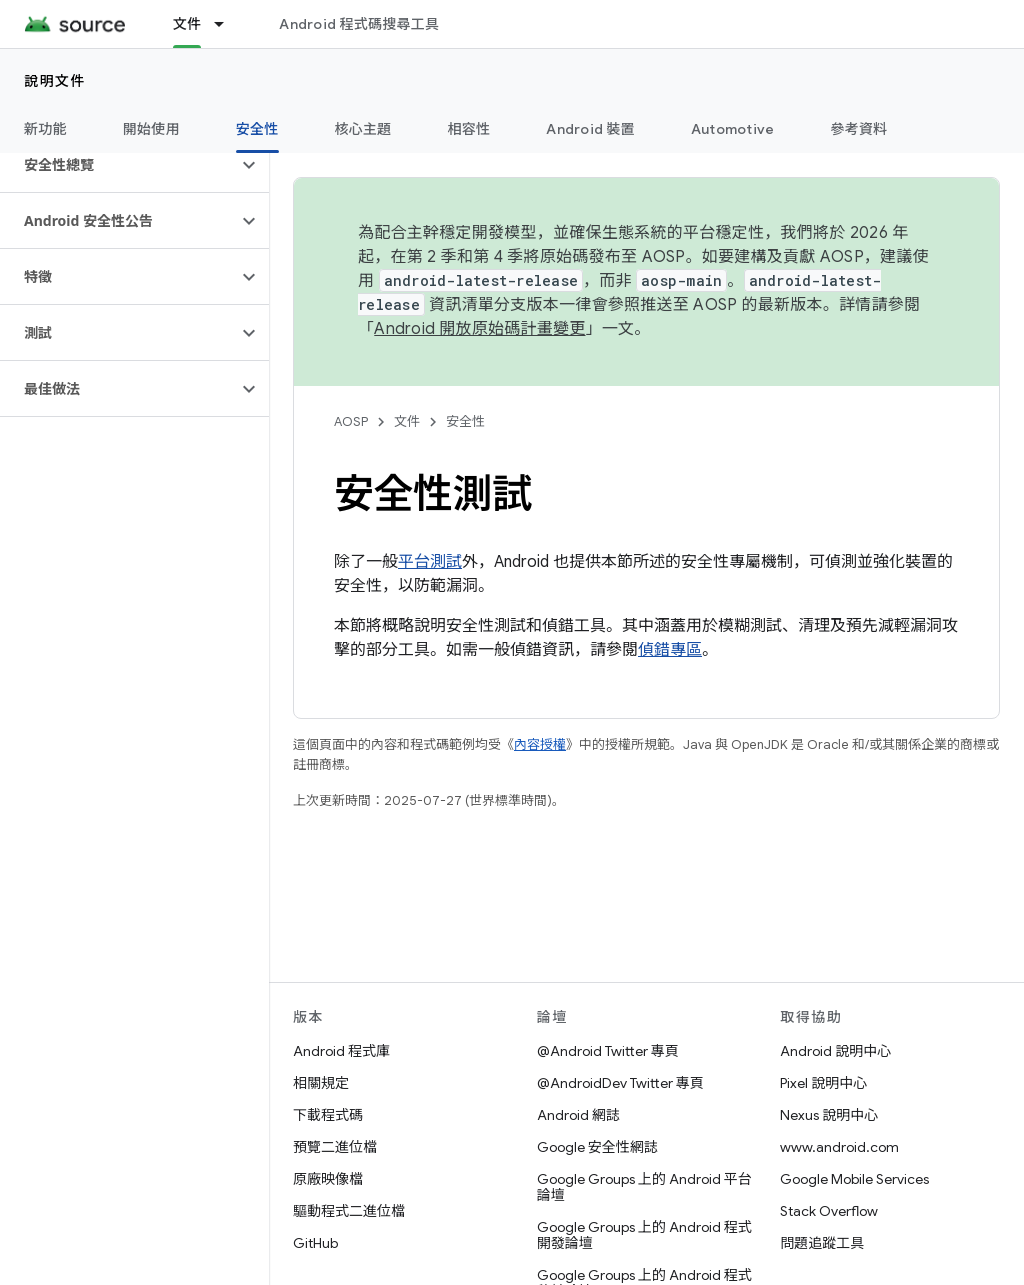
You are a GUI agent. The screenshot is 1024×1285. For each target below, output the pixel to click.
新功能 (45, 129)
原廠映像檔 (328, 1179)
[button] (118, 165)
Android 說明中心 (835, 1051)
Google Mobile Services (854, 1179)
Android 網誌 (578, 1115)
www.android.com (839, 1147)
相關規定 (321, 1083)
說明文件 (55, 81)
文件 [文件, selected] (187, 24)
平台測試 (430, 562)
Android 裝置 (590, 129)
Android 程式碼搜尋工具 (359, 24)
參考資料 (858, 129)
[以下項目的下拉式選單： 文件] (228, 24)
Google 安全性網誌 (597, 1147)
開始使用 (151, 129)
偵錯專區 (670, 650)
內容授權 (540, 744)
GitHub (315, 1243)
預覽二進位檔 (335, 1147)
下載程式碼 (328, 1115)
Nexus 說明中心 (829, 1115)
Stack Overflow (829, 1211)
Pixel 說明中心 (823, 1083)
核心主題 (363, 129)
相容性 (469, 129)
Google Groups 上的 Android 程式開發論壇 (644, 1235)
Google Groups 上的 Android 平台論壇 (644, 1187)
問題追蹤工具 (822, 1243)
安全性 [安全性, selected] (257, 129)
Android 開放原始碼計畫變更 (479, 329)
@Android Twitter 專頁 (608, 1051)
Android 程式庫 (341, 1051)
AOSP (351, 421)
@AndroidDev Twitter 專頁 (620, 1083)
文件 (407, 421)
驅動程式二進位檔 (349, 1211)
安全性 (465, 421)
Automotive (733, 129)
